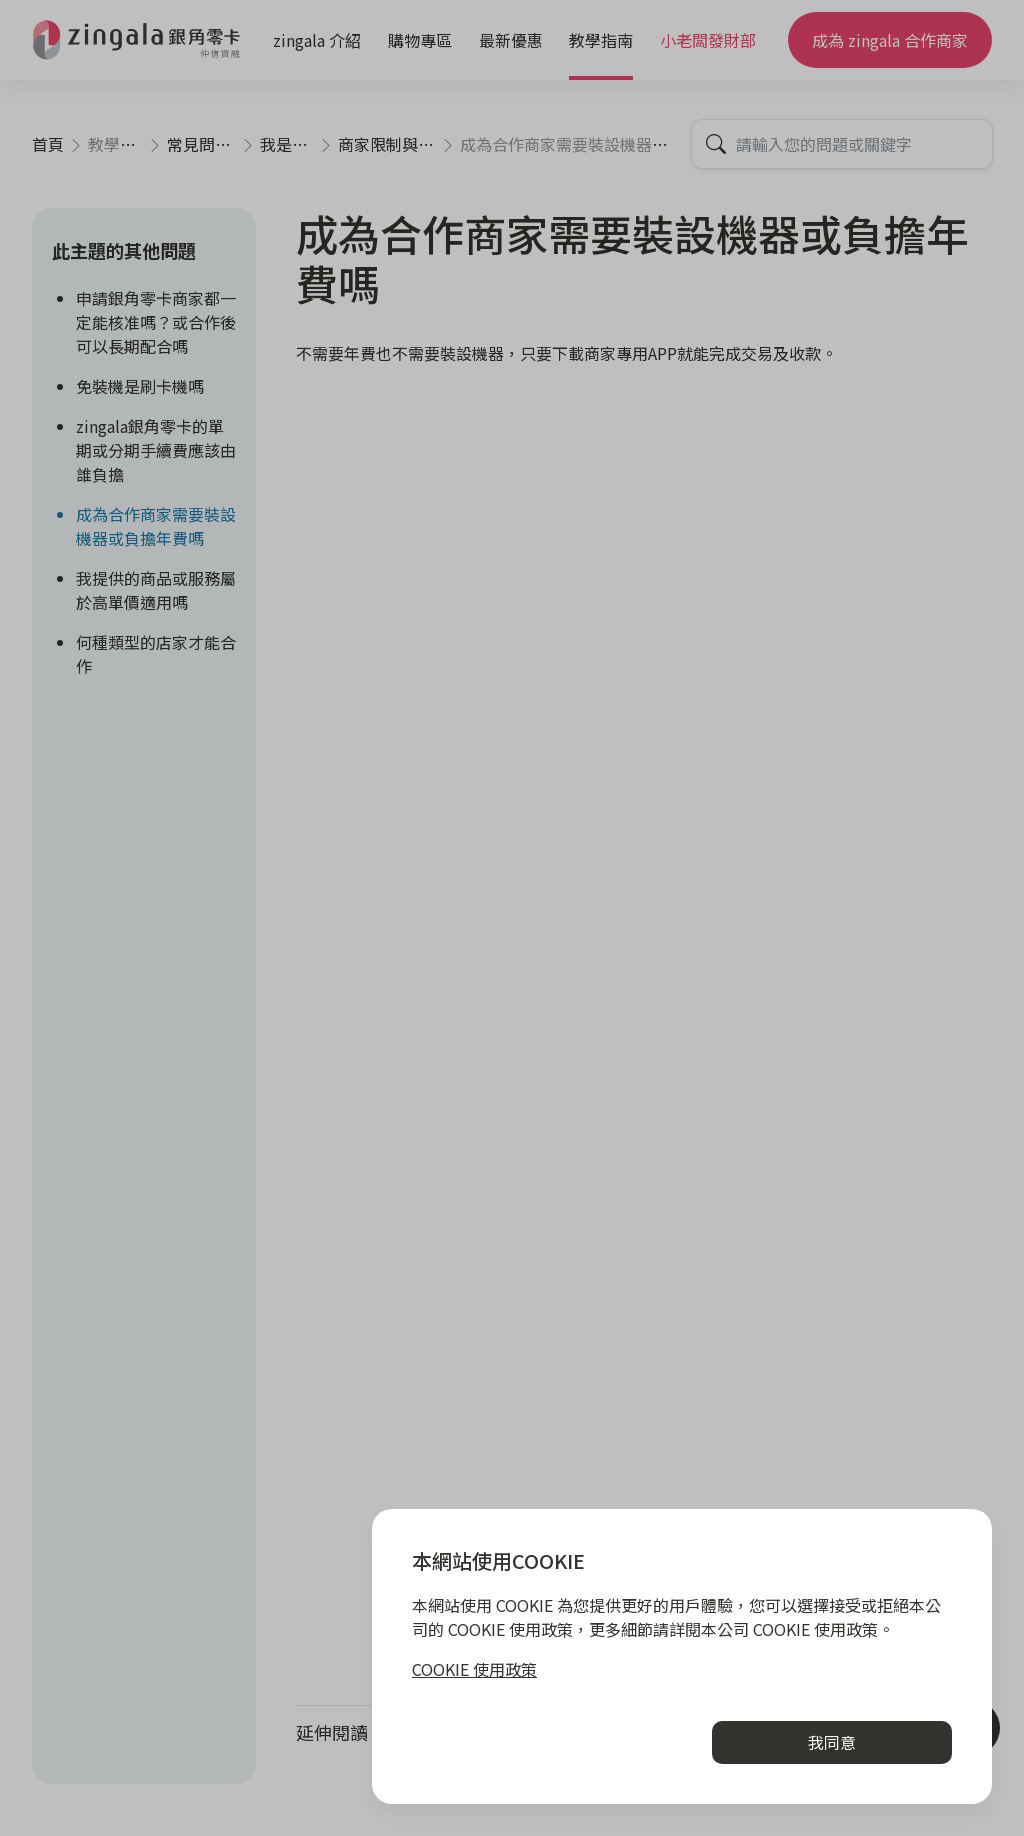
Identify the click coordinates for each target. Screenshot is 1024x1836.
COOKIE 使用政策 (474, 1669)
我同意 (832, 1742)
